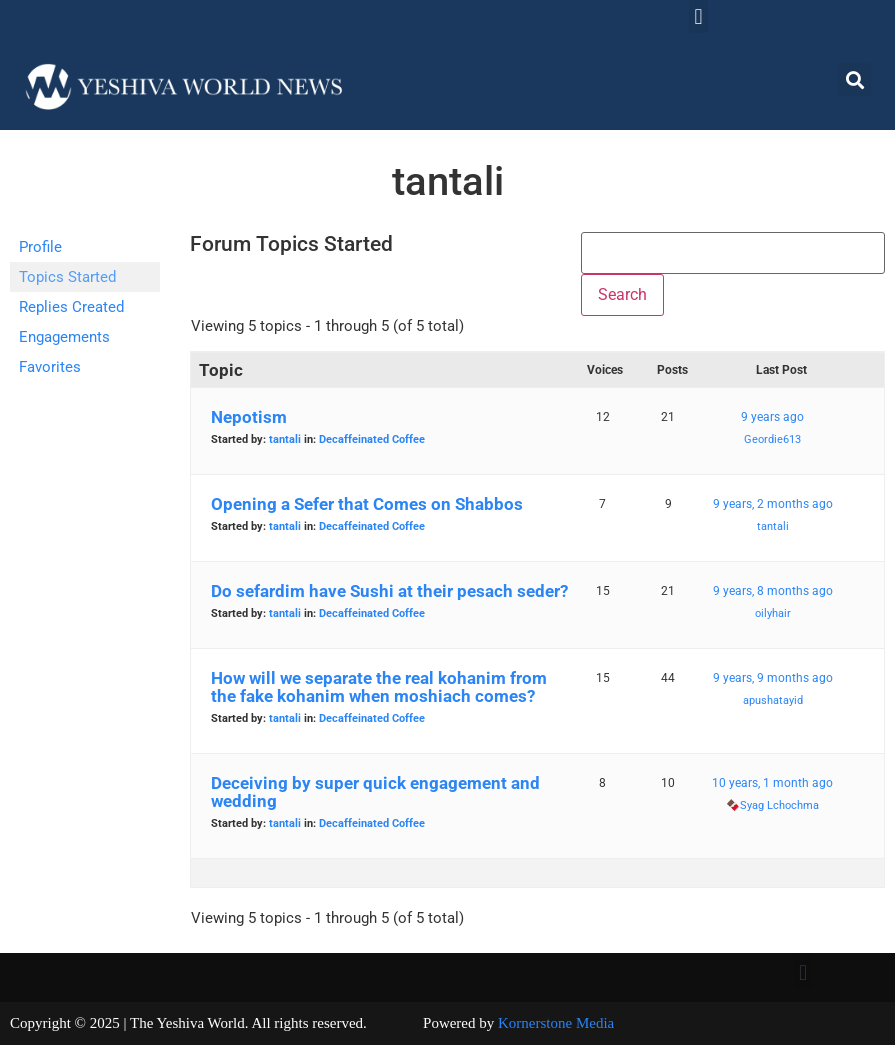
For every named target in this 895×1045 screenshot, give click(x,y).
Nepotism (249, 417)
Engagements (64, 337)
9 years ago (772, 417)
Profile (40, 247)
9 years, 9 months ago (773, 678)
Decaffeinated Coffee (372, 439)
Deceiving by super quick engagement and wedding (375, 792)
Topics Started (67, 277)
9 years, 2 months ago (773, 504)
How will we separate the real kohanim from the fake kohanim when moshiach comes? (379, 687)
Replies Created (71, 307)
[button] (698, 16)
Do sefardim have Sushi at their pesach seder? (389, 591)
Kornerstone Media (556, 1023)
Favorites (50, 367)
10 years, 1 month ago (772, 783)
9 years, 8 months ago (773, 591)
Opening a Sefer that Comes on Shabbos (367, 504)
